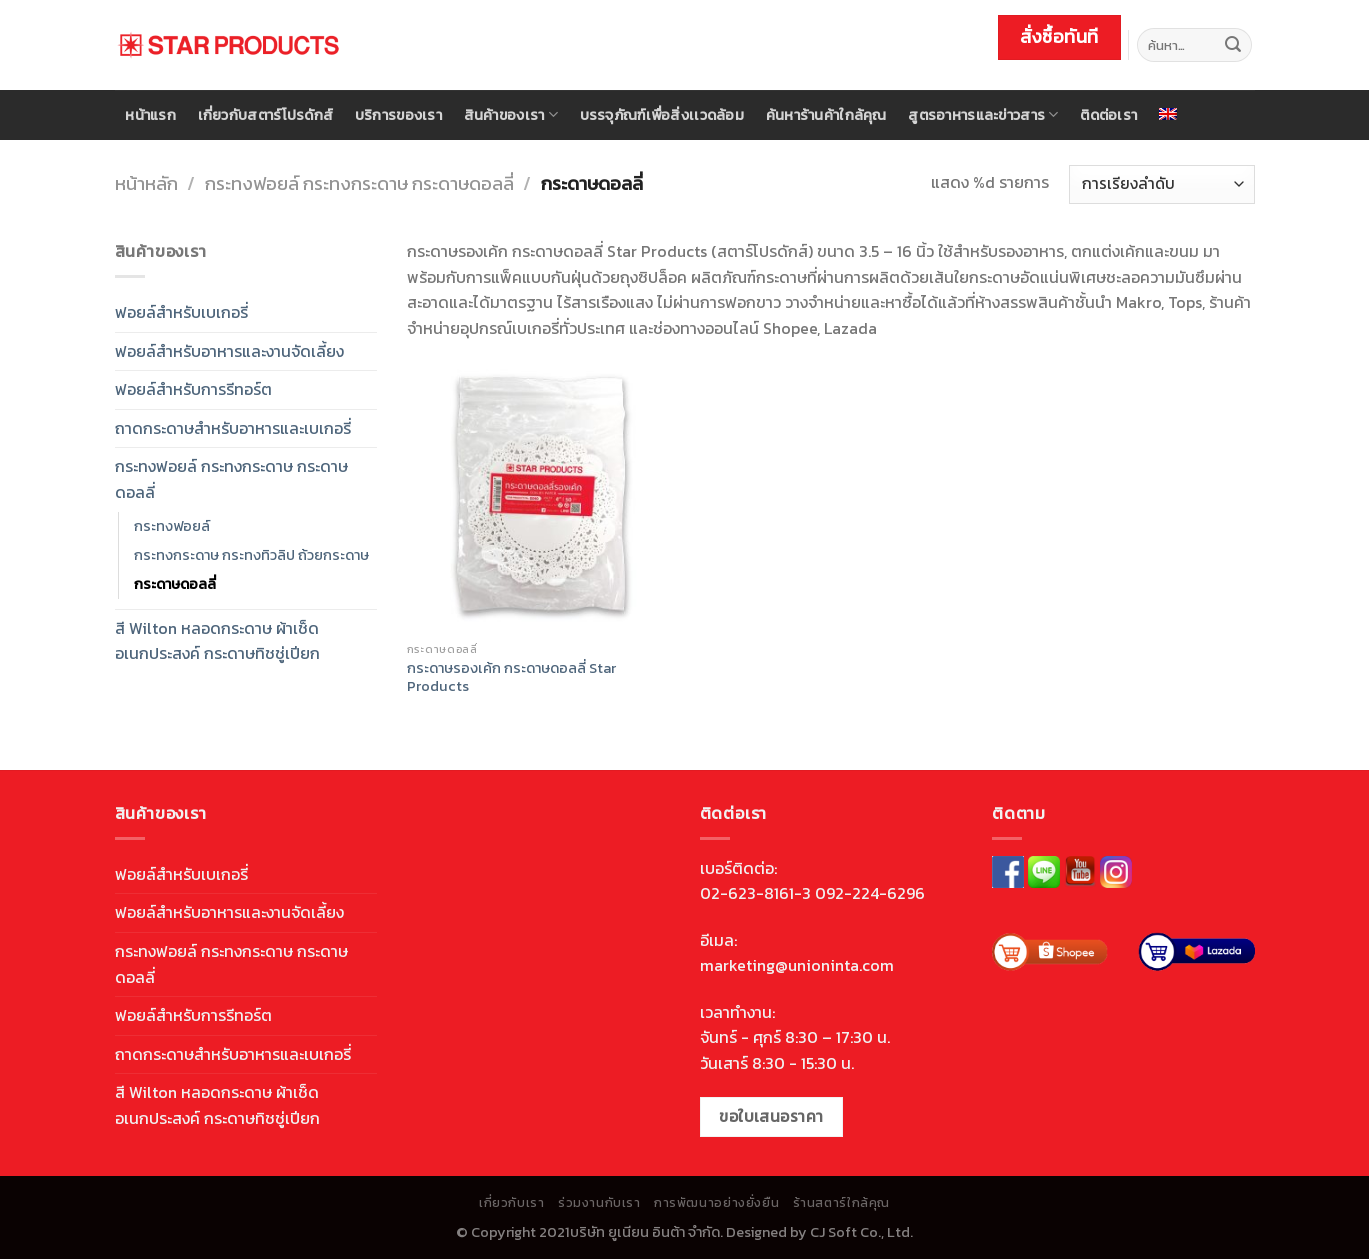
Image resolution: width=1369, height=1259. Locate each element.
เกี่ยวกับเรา (512, 1203)
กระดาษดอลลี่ (175, 584)
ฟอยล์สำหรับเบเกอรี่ (181, 312)
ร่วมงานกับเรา (599, 1203)
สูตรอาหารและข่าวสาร (983, 115)
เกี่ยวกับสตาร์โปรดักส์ (266, 115)
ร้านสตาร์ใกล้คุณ (841, 1203)
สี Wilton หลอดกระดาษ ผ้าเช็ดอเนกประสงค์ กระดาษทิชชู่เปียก (217, 641)
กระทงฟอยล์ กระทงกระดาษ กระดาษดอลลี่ (359, 183)
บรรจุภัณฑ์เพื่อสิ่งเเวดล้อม (662, 115)
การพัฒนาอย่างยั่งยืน (716, 1203)
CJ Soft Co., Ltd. (861, 1232)
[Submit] (1233, 45)
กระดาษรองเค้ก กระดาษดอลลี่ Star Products (511, 677)
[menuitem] (1168, 114)
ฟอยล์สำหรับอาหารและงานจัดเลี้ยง (229, 351)
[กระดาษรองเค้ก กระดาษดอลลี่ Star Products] (542, 497)
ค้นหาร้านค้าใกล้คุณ (826, 115)
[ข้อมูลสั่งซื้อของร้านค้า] (1161, 184)
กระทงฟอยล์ (172, 526)
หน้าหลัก (146, 183)
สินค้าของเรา (511, 115)
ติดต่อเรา (1108, 115)
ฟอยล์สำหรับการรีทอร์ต (193, 389)
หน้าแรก (150, 115)
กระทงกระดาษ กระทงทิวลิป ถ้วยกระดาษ (251, 555)
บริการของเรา (398, 115)
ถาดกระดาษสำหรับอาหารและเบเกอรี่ (233, 428)
